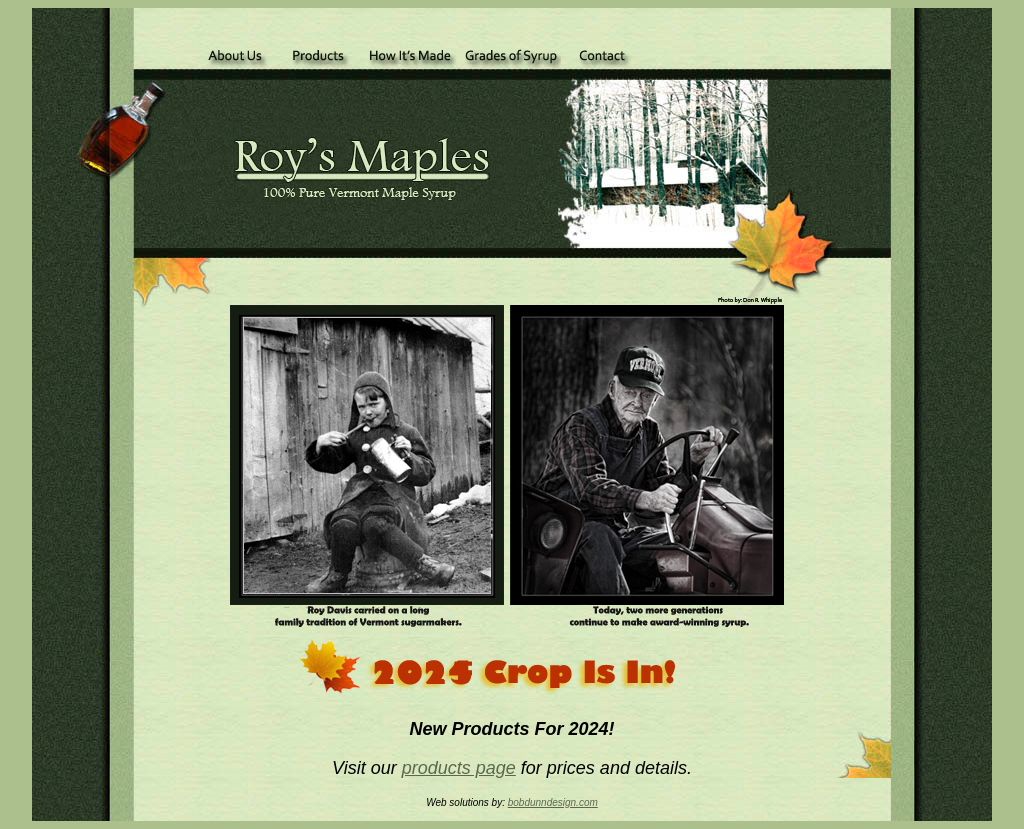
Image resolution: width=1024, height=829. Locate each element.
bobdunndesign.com (553, 802)
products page (459, 768)
